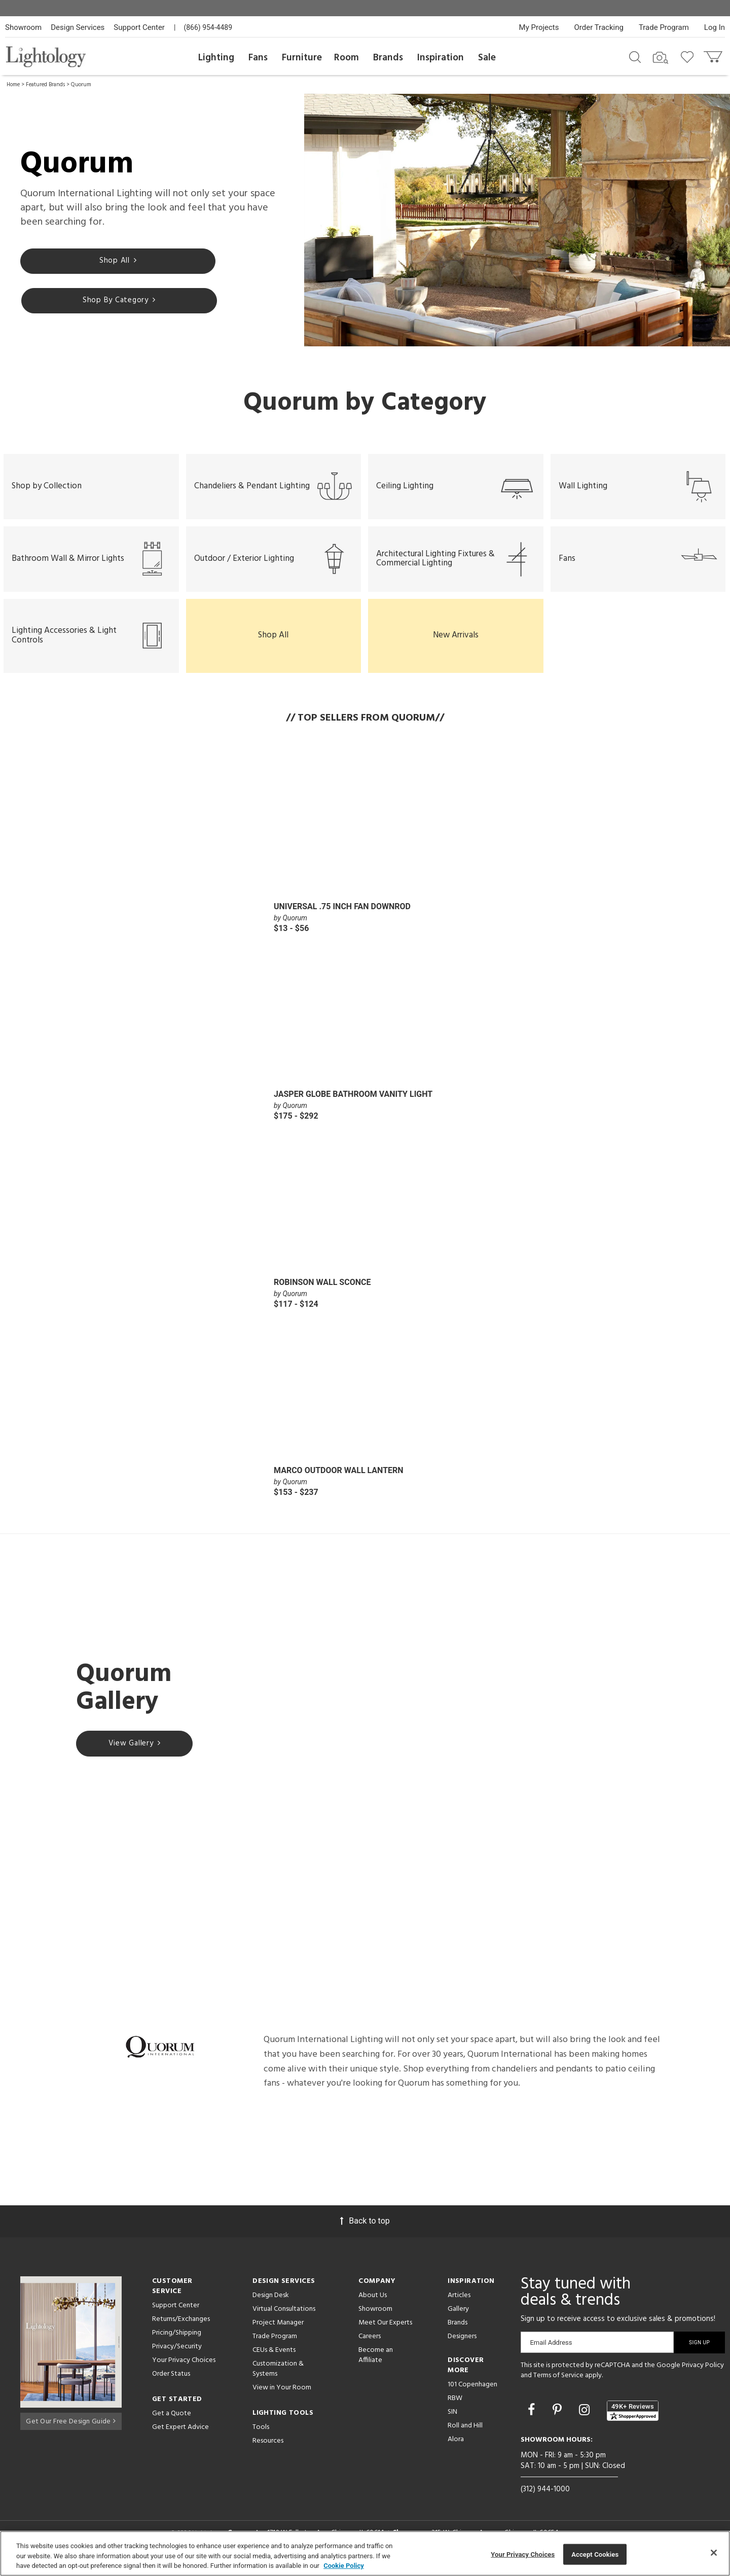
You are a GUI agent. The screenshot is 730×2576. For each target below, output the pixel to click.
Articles (459, 2305)
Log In (714, 27)
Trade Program (664, 27)
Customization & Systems (278, 2379)
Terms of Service (558, 2385)
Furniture (302, 57)
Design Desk (270, 2305)
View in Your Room (281, 2398)
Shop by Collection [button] (47, 483)
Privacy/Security (177, 2357)
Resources (267, 2451)
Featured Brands (45, 84)
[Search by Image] (660, 57)
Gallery (458, 2319)
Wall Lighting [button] (638, 483)
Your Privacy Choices (183, 2371)
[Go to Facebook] (533, 2419)
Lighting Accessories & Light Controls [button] (91, 645)
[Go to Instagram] (586, 2419)
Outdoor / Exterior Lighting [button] (273, 564)
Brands (388, 57)
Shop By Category (200, 277)
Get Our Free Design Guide (71, 2429)
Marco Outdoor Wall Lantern (339, 1480)
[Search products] (635, 56)
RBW (455, 2408)
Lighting (216, 57)
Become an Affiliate (375, 2365)
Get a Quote (171, 2423)
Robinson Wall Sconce (322, 1292)
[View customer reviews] (633, 2421)
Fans (258, 57)
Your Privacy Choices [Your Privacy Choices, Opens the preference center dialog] (523, 2554)
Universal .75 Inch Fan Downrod (342, 916)
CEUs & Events (274, 2360)
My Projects (539, 27)
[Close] (714, 2553)
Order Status (171, 2384)
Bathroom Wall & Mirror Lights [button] (91, 564)
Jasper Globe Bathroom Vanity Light (353, 1104)
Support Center (139, 27)
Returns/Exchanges (181, 2329)
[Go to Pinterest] (558, 2419)
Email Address (551, 2352)
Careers (369, 2346)
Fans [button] (638, 564)
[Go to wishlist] (689, 56)
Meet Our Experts (385, 2333)
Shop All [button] (273, 645)
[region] (365, 2553)
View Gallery (134, 1754)
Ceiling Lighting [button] (455, 483)
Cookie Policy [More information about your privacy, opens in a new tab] (343, 2565)
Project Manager (278, 2333)
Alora (456, 2449)
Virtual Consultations (283, 2319)
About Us (372, 2305)
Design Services (77, 27)
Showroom (23, 27)
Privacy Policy (703, 2375)
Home (13, 84)
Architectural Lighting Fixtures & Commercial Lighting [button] (455, 564)
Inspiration (440, 57)
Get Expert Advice (180, 2437)
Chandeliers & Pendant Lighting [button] (273, 483)
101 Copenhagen (472, 2395)
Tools (260, 2437)
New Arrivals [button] (456, 645)
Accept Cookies (594, 2554)
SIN (452, 2422)
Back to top (364, 2231)
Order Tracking (599, 27)
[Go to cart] (714, 54)
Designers (462, 2346)
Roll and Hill (465, 2436)
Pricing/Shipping (176, 2343)
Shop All (78, 277)
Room (346, 57)
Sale (487, 57)
